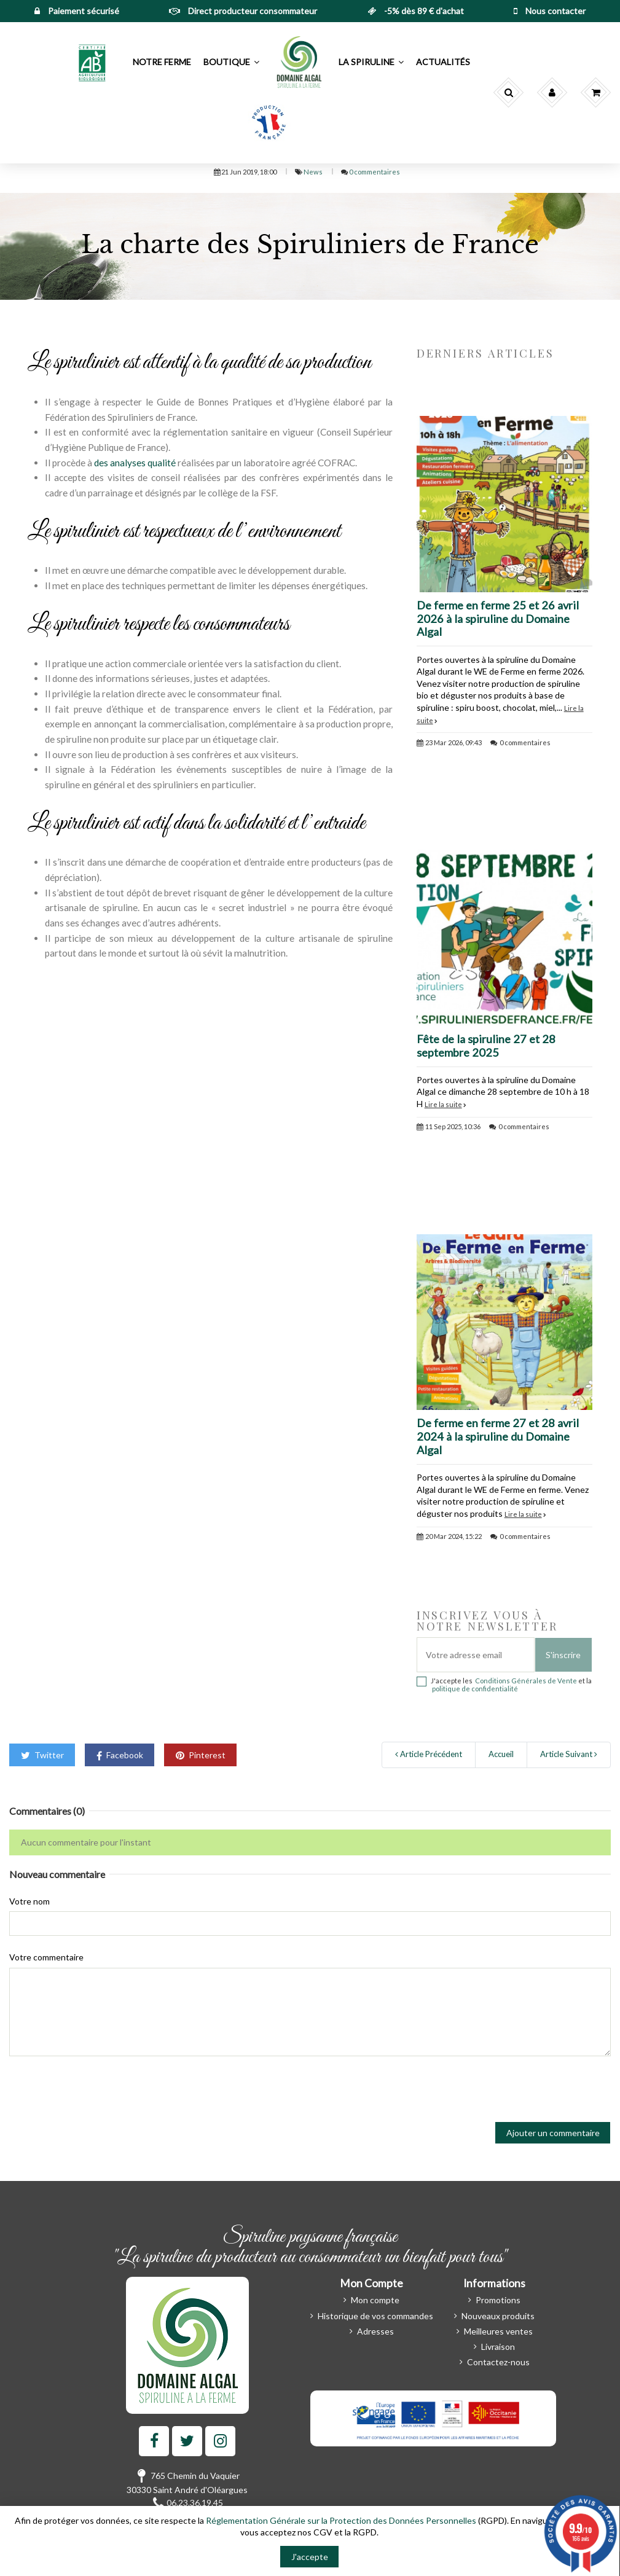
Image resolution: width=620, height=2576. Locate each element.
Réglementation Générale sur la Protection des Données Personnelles (341, 2520)
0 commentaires (374, 172)
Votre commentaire (46, 1957)
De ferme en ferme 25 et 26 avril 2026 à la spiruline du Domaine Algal (498, 618)
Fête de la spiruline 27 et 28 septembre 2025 (486, 1045)
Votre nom (29, 1901)
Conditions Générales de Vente (526, 1681)
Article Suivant (568, 1754)
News (314, 172)
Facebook (119, 1755)
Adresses (375, 2331)
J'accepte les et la (511, 1685)
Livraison (498, 2346)
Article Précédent (428, 1754)
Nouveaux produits (498, 2316)
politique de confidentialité (475, 1689)
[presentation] (102, 2089)
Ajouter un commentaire (553, 2133)
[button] (93, 62)
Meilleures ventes (498, 2331)
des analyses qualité (135, 462)
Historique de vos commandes (375, 2316)
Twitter (42, 1755)
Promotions (498, 2300)
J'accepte (309, 2556)
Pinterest (201, 1755)
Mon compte (375, 2300)
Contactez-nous (498, 2362)
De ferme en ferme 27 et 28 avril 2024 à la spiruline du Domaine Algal (498, 1436)
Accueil (501, 1754)
